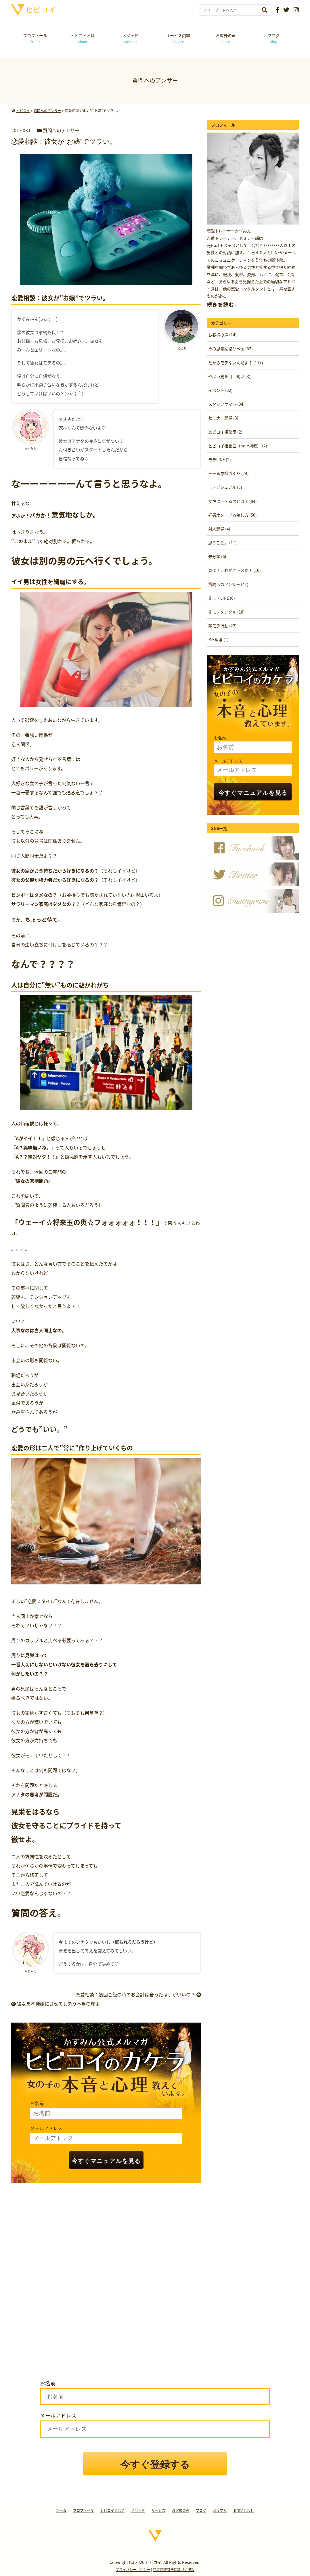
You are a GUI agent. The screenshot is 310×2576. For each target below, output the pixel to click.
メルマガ (220, 2510)
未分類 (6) (217, 556)
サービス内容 (178, 38)
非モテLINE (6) (221, 598)
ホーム (61, 2510)
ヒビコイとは (83, 38)
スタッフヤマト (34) (226, 404)
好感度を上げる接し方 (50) (232, 515)
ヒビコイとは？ (112, 2510)
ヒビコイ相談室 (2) (225, 432)
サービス (158, 2510)
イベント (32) (220, 390)
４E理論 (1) (218, 639)
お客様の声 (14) (222, 335)
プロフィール (35, 38)
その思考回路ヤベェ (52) (230, 348)
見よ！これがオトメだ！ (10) (234, 570)
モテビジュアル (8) (225, 487)
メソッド (130, 38)
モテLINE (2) (219, 459)
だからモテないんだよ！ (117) (235, 362)
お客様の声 (226, 38)
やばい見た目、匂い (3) (229, 376)
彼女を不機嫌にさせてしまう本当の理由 (55, 2003)
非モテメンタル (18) (226, 612)
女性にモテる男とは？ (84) (232, 501)
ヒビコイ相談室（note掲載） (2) (237, 445)
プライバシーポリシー (133, 2569)
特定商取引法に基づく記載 (173, 2569)
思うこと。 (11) (222, 542)
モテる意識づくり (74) (228, 473)
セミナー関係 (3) (223, 418)
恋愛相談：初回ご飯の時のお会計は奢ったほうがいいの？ (138, 1994)
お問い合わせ (243, 2510)
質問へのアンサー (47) (228, 584)
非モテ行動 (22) (222, 625)
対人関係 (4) (219, 529)
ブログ (273, 38)
